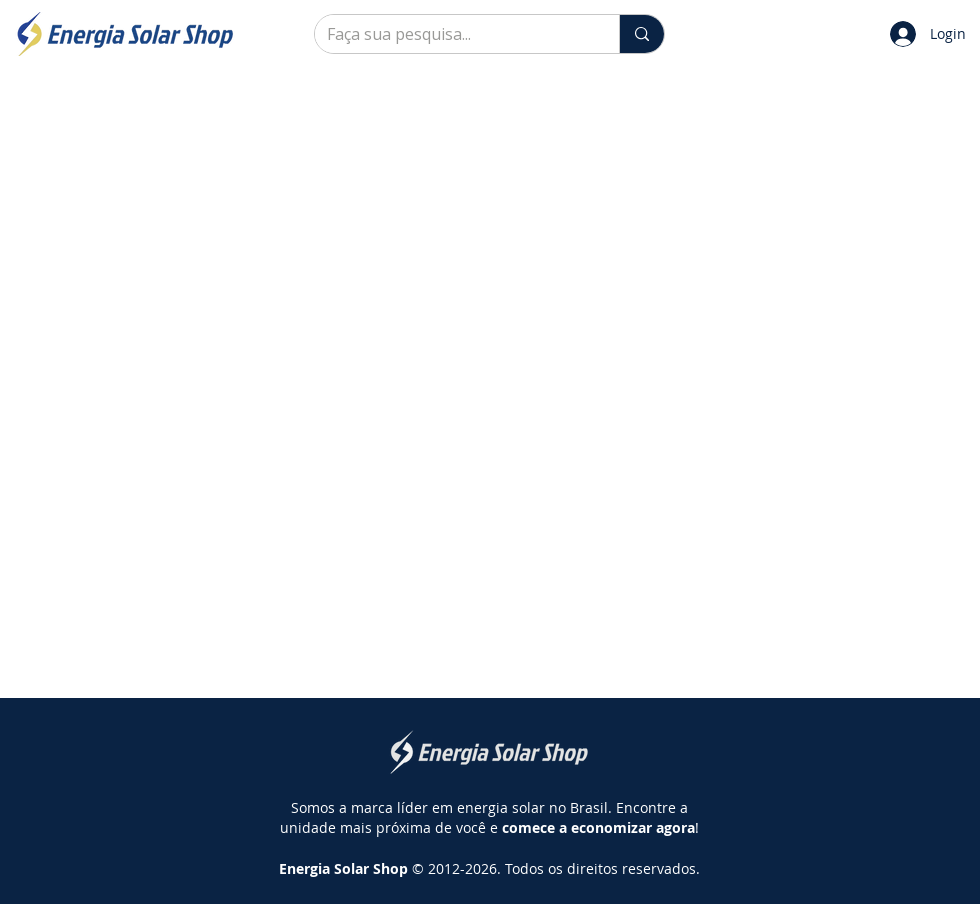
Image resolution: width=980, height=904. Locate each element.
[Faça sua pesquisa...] (452, 34)
